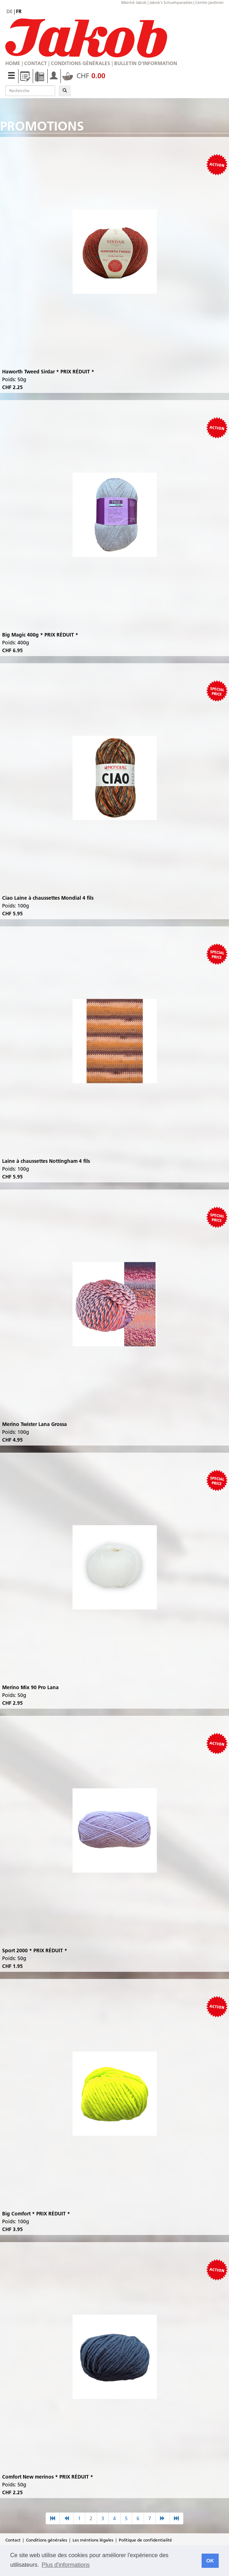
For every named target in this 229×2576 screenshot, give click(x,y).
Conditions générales (80, 63)
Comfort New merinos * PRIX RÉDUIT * (47, 2477)
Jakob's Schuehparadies (170, 2)
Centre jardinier (209, 2)
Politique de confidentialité (145, 2540)
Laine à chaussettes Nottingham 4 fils (46, 1161)
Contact (35, 63)
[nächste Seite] (162, 2518)
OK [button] (210, 2561)
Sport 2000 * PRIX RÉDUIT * (34, 1950)
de (9, 11)
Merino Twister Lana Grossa (34, 1424)
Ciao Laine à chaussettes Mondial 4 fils (48, 898)
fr (19, 11)
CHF (83, 75)
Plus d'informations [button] (66, 2565)
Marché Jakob (134, 2)
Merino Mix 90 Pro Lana (30, 1687)
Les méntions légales (93, 2540)
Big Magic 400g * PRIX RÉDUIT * (40, 635)
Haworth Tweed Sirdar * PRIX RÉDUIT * (48, 371)
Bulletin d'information (145, 63)
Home (12, 63)
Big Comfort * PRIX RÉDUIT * (36, 2213)
